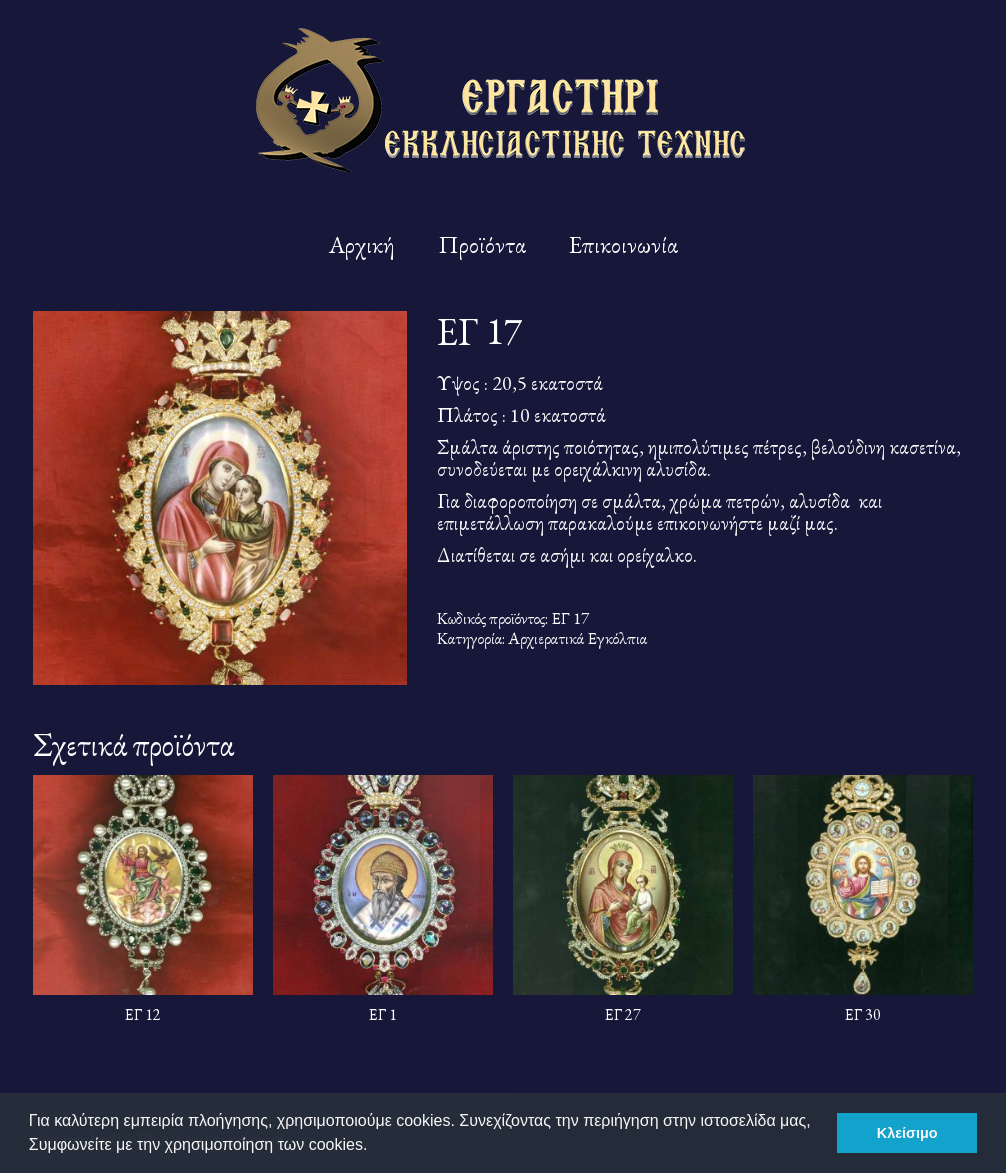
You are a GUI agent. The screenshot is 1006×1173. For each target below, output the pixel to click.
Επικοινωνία (623, 244)
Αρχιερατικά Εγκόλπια (577, 638)
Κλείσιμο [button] (907, 1133)
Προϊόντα (482, 244)
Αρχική (362, 244)
